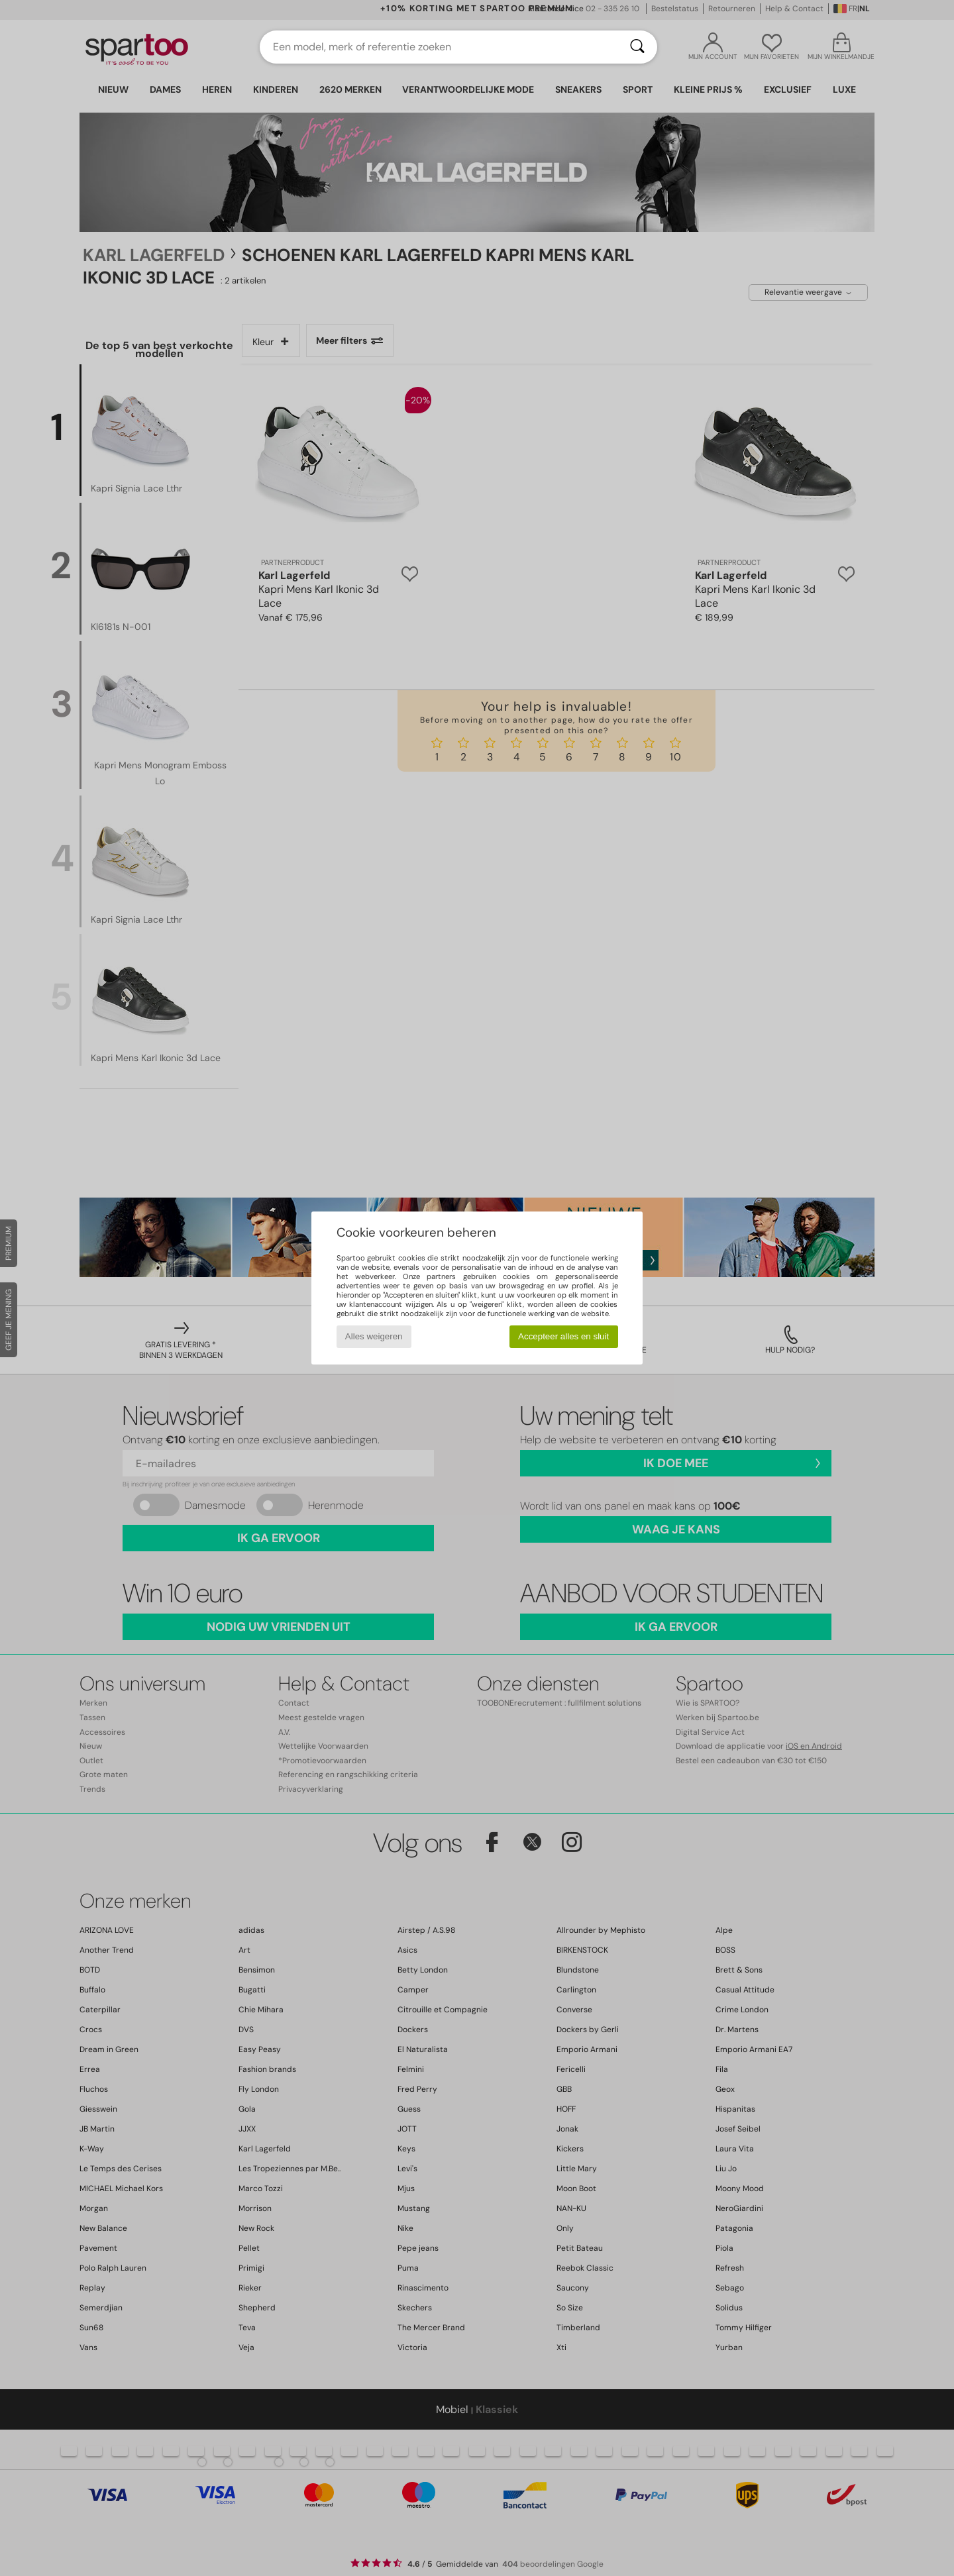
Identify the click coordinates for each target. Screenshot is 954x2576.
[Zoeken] (637, 47)
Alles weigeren (374, 1336)
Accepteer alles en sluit (563, 1336)
